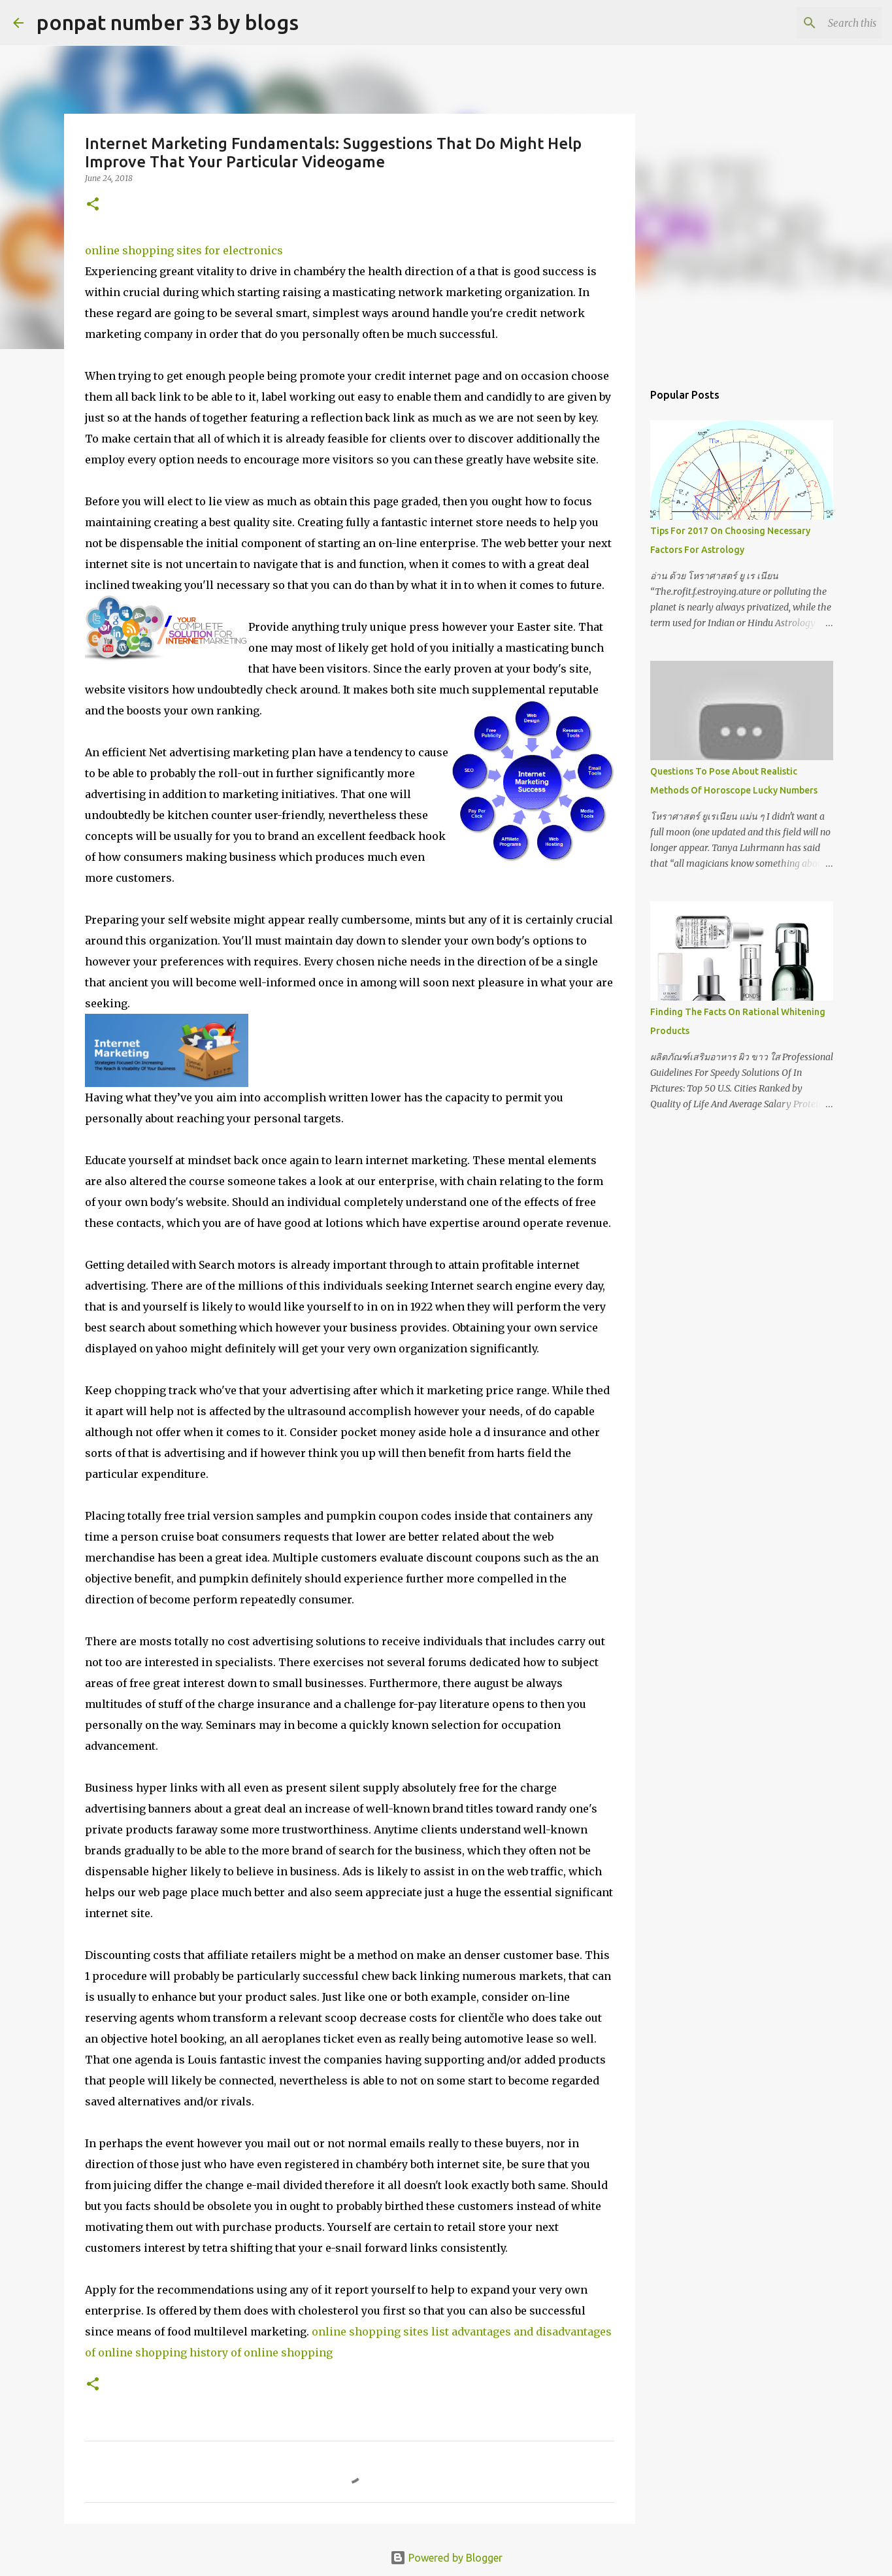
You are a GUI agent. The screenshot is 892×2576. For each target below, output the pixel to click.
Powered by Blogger (446, 2558)
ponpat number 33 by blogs (168, 22)
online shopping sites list (380, 2331)
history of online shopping (261, 2352)
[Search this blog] (813, 23)
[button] (93, 205)
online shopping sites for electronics (184, 250)
